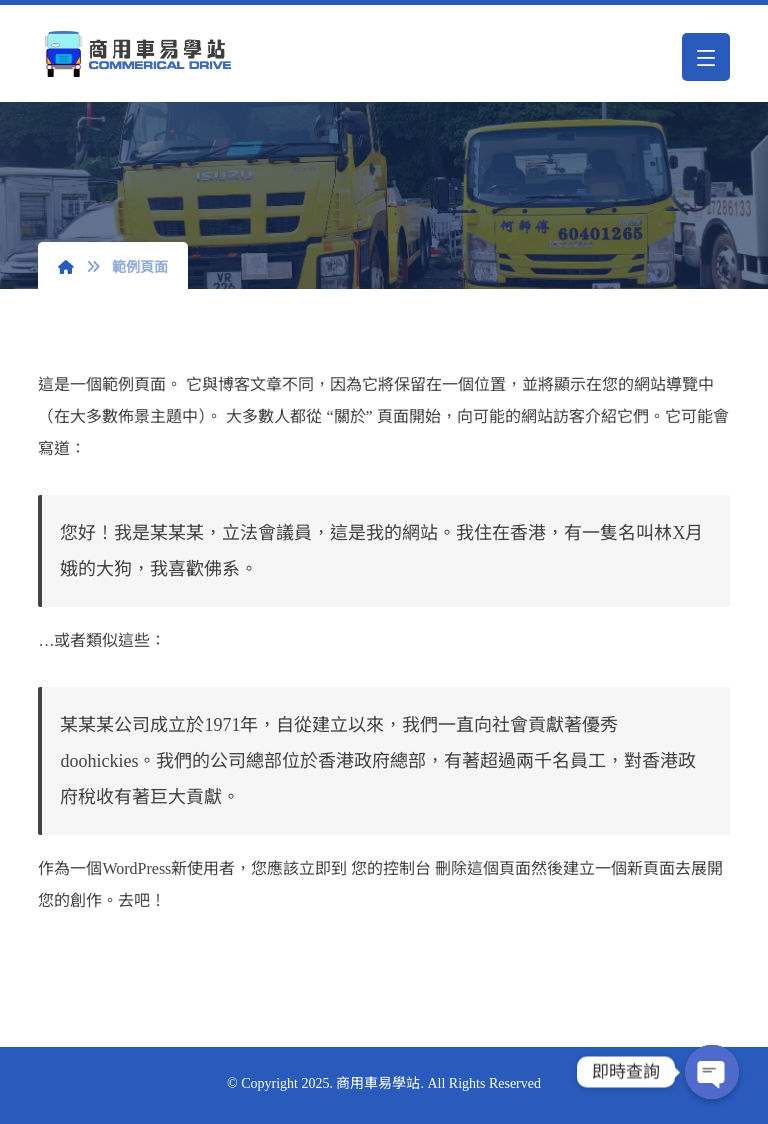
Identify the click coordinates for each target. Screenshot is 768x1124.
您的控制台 (391, 868)
